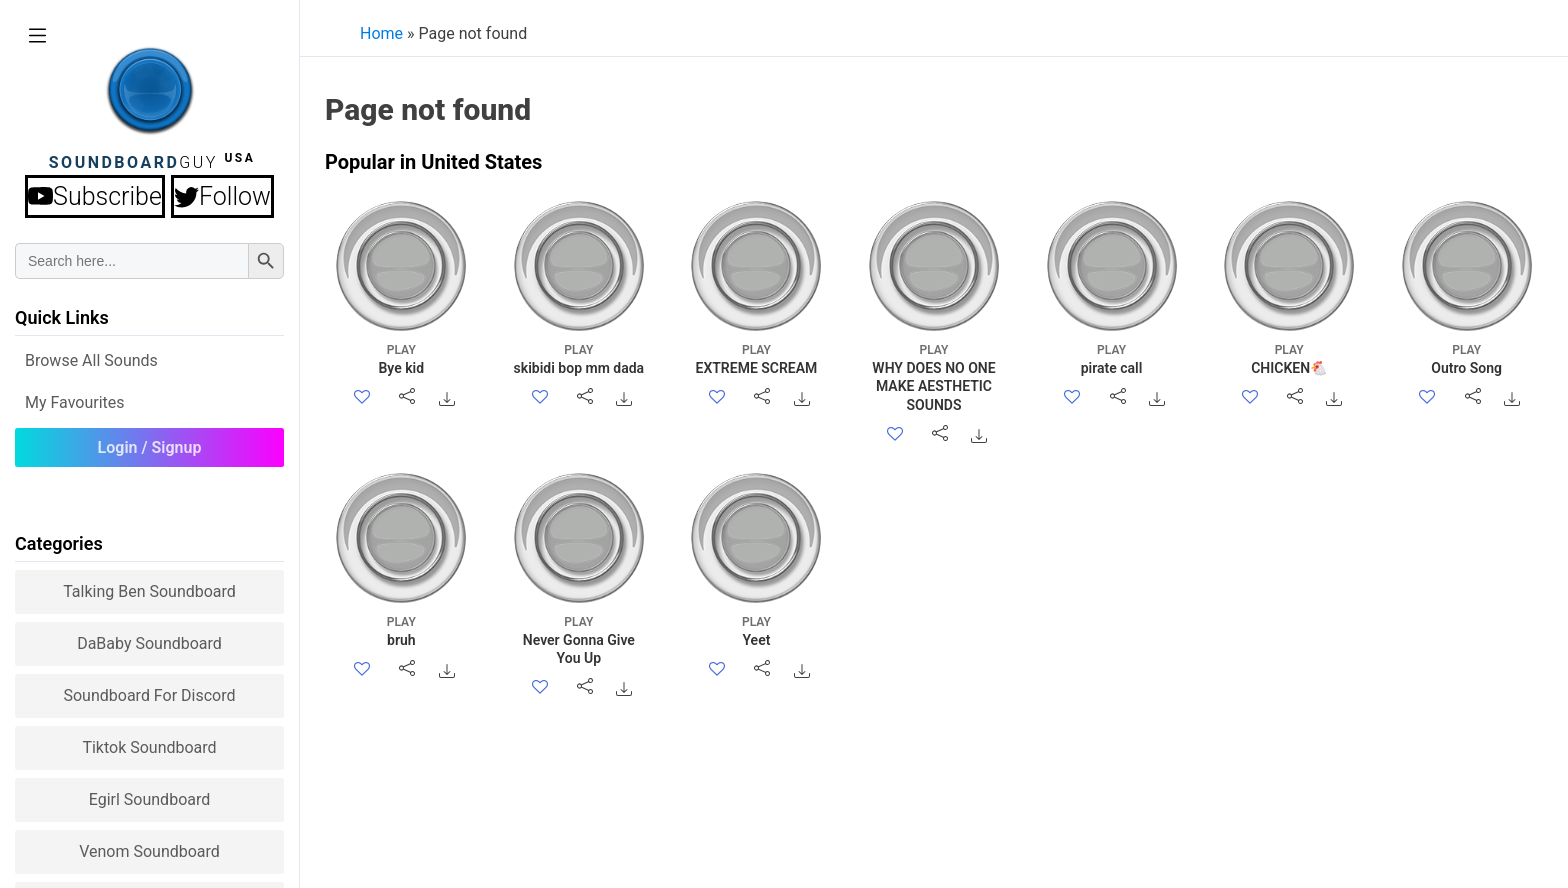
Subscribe (95, 196)
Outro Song (1466, 358)
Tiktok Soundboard (149, 747)
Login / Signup (150, 447)
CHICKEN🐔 (1289, 358)
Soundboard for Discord (149, 695)
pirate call (1111, 358)
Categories (59, 543)
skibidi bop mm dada (578, 358)
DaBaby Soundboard (149, 643)
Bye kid (401, 358)
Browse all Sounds (91, 360)
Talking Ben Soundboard (149, 591)
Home (381, 33)
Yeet (756, 630)
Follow (222, 196)
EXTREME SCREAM (756, 358)
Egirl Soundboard (150, 799)
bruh (401, 630)
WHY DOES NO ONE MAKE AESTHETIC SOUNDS (933, 377)
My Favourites (75, 402)
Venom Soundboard (149, 851)
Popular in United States (433, 162)
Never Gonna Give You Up (578, 639)
